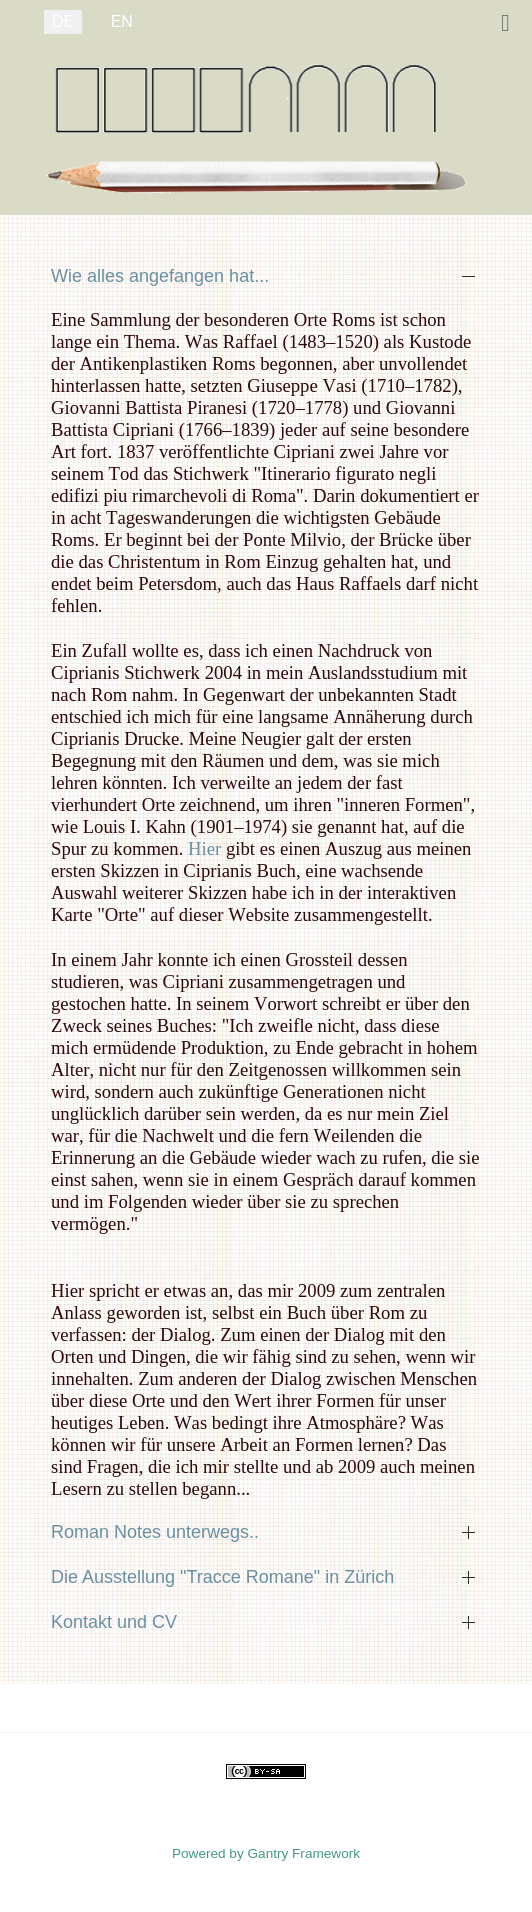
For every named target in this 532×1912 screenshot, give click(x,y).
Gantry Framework (304, 1853)
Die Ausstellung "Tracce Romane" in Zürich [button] (222, 1577)
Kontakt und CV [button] (114, 1622)
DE (63, 21)
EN (122, 21)
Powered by (210, 1853)
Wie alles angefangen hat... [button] (160, 276)
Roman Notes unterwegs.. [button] (155, 1532)
